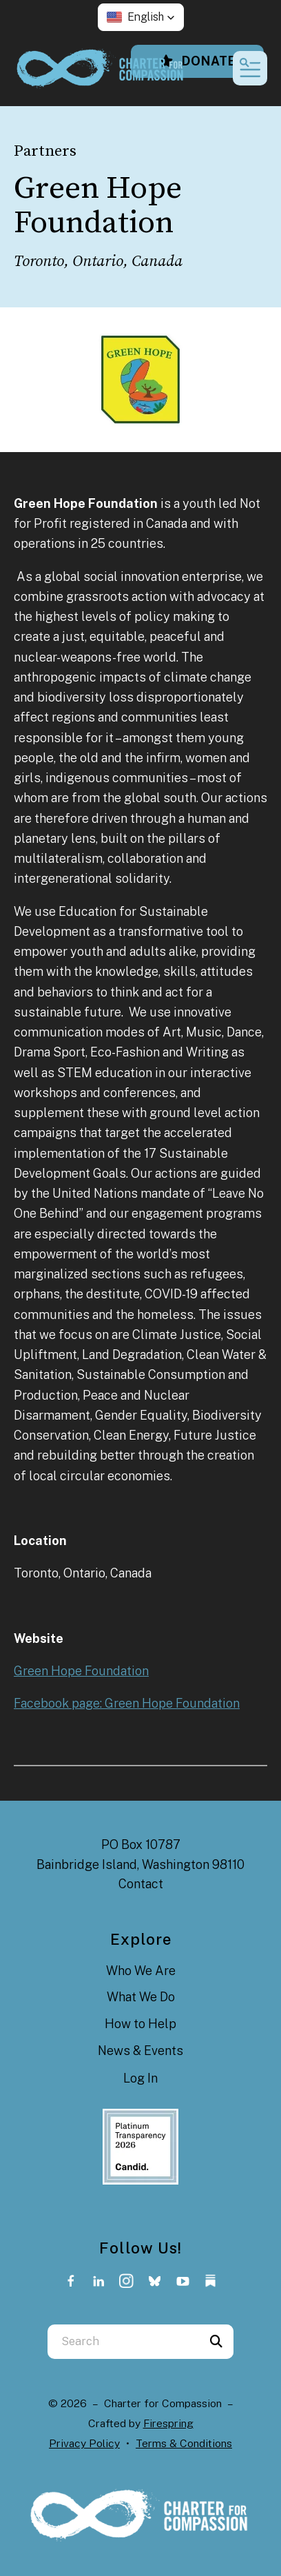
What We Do (141, 1997)
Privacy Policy (84, 2443)
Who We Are (141, 1970)
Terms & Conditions (184, 2443)
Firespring (168, 2423)
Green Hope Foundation (81, 1671)
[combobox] (123, 2341)
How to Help (140, 2023)
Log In (140, 2078)
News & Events (140, 2050)
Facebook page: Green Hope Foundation (127, 1703)
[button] (141, 17)
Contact (140, 1884)
